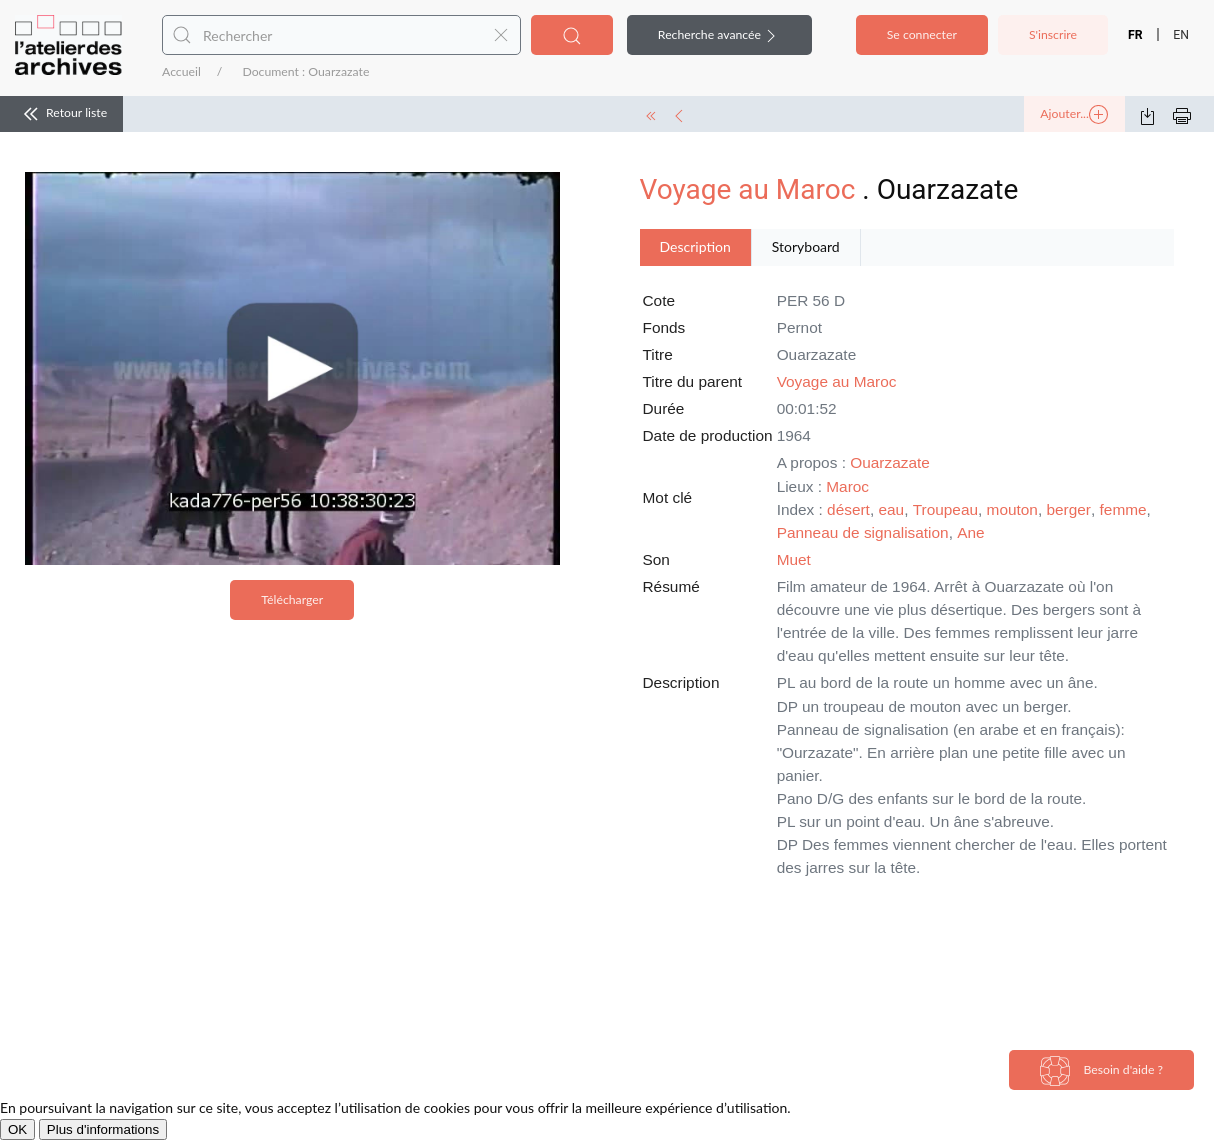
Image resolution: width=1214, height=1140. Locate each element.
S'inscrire (1053, 34)
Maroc (847, 486)
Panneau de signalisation (863, 532)
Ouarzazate (890, 462)
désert (848, 509)
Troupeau (945, 509)
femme (1123, 509)
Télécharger (292, 599)
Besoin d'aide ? (1101, 1071)
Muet (794, 559)
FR (1135, 35)
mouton (1012, 509)
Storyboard (806, 246)
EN (1181, 35)
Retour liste (61, 114)
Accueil (181, 71)
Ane (970, 532)
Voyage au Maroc (748, 189)
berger (1068, 509)
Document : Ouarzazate (305, 71)
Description (695, 246)
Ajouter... (1074, 115)
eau (891, 509)
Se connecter (922, 34)
